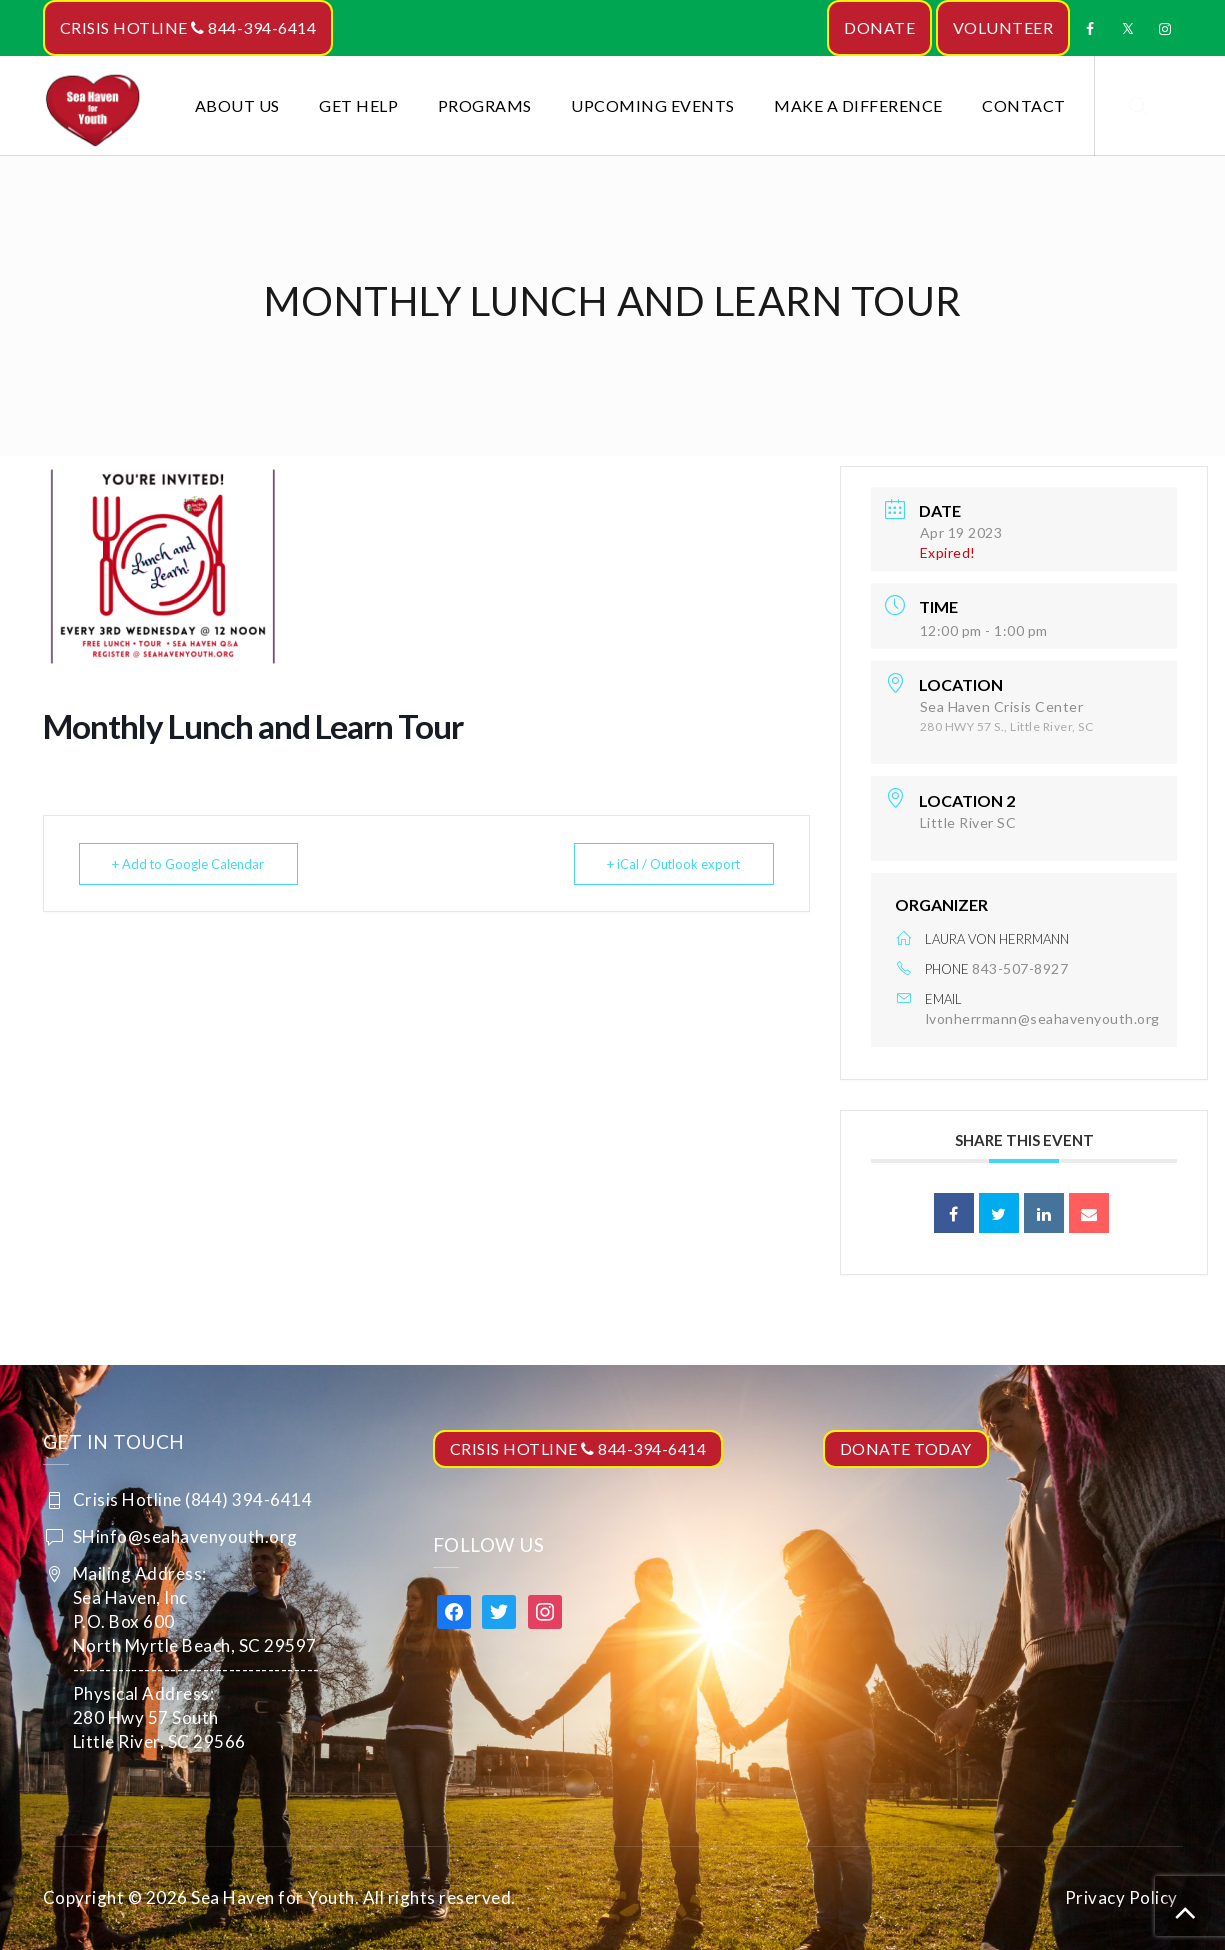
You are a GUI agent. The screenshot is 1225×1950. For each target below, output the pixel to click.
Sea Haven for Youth (273, 1897)
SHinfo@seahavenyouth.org (185, 1536)
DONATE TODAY (906, 1448)
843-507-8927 (1020, 968)
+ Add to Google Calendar (190, 864)
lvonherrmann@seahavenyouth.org (1043, 1018)
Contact (1024, 105)
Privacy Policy (1121, 1897)
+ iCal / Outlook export (671, 864)
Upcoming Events (653, 105)
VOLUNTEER (1003, 27)
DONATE (879, 27)
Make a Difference (858, 105)
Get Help (358, 105)
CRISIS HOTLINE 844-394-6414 (188, 27)
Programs (485, 105)
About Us (237, 105)
